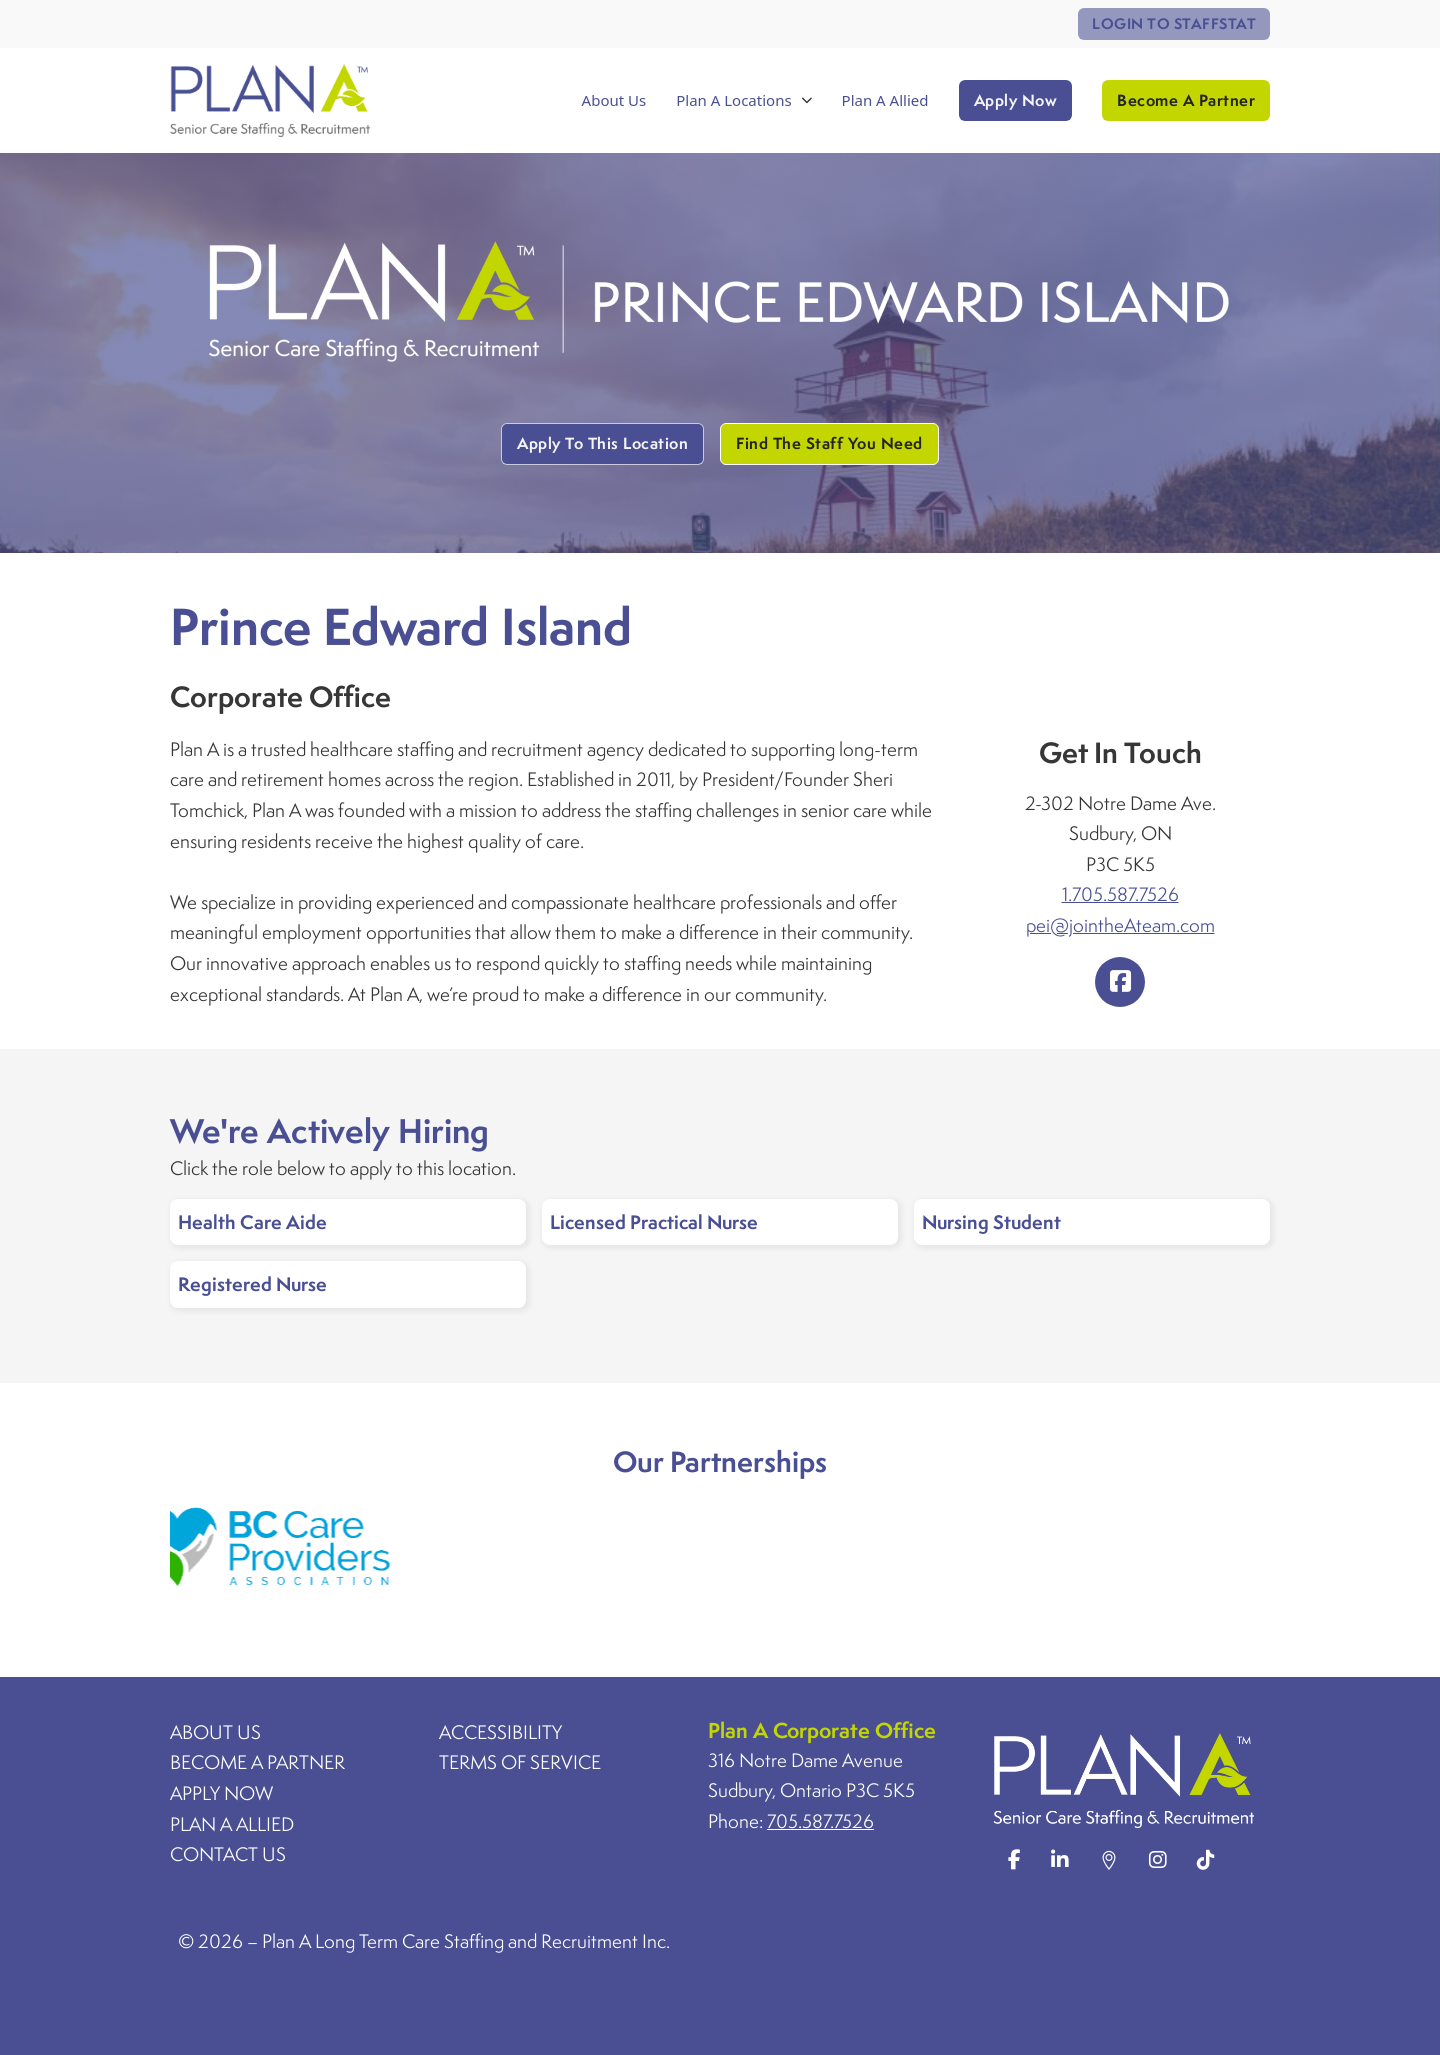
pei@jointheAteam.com (1120, 925)
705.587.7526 (820, 1821)
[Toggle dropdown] (807, 100)
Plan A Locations (733, 100)
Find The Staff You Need (829, 443)
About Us (614, 100)
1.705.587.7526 (1120, 894)
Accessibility (500, 1732)
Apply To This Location (602, 443)
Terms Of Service (520, 1762)
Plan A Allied (885, 100)
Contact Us (228, 1854)
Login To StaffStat (1174, 23)
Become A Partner (1186, 100)
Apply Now (1016, 100)
